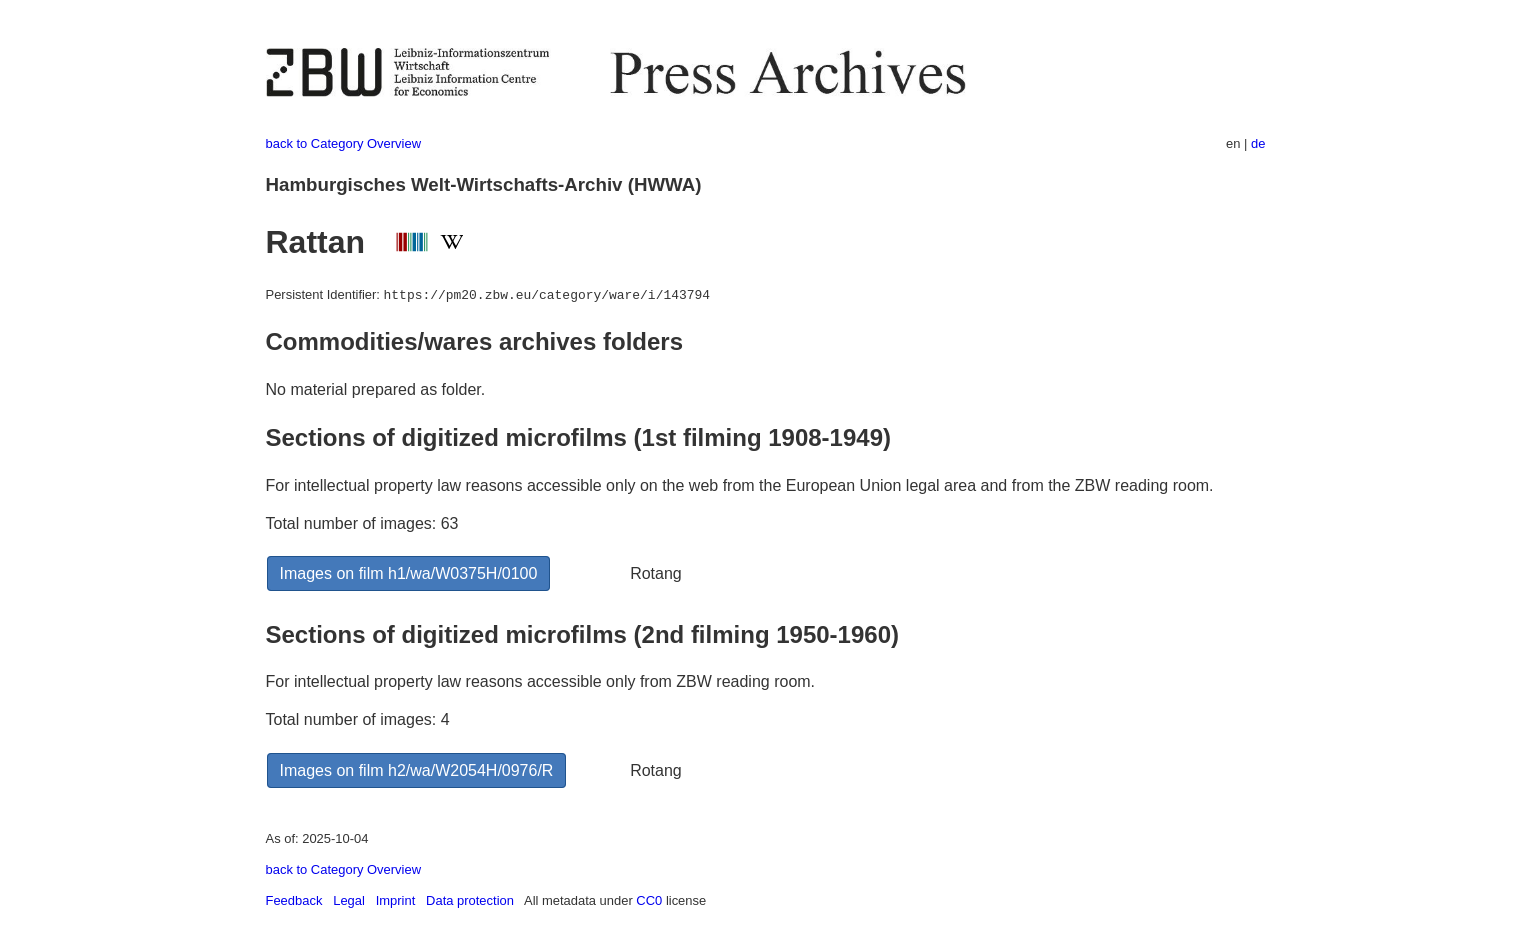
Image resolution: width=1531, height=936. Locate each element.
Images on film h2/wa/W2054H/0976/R (417, 770)
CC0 (649, 900)
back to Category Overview (344, 143)
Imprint (396, 900)
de (1258, 143)
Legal (349, 900)
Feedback (294, 900)
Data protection (470, 900)
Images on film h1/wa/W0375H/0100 (409, 573)
